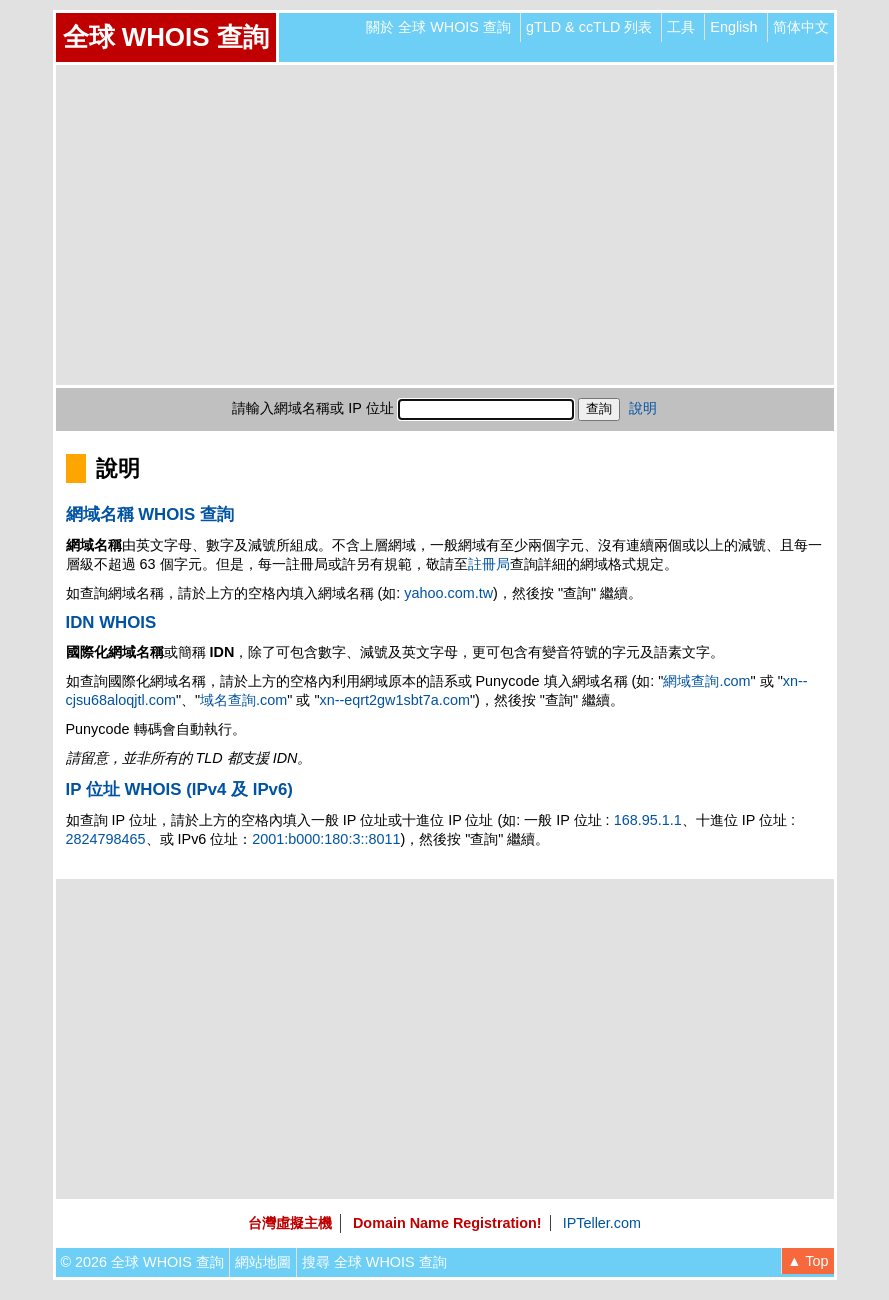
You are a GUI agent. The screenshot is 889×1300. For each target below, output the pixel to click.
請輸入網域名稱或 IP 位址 (312, 408)
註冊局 (489, 564)
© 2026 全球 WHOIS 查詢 (142, 1262)
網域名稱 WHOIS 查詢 (150, 514)
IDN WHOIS (111, 622)
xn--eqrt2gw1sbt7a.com (395, 700)
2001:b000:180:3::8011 (326, 839)
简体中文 (801, 27)
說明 (643, 408)
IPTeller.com (602, 1223)
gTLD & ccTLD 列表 (589, 27)
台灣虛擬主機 (290, 1223)
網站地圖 (263, 1262)
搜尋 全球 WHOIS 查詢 (374, 1262)
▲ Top (807, 1261)
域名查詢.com (243, 700)
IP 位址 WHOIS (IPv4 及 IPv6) (179, 789)
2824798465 (106, 839)
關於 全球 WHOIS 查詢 (438, 27)
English (733, 27)
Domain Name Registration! (447, 1223)
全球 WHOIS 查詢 (166, 37)
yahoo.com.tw (448, 593)
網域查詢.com (706, 681)
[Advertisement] (445, 225)
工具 (681, 27)
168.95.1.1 (648, 820)
